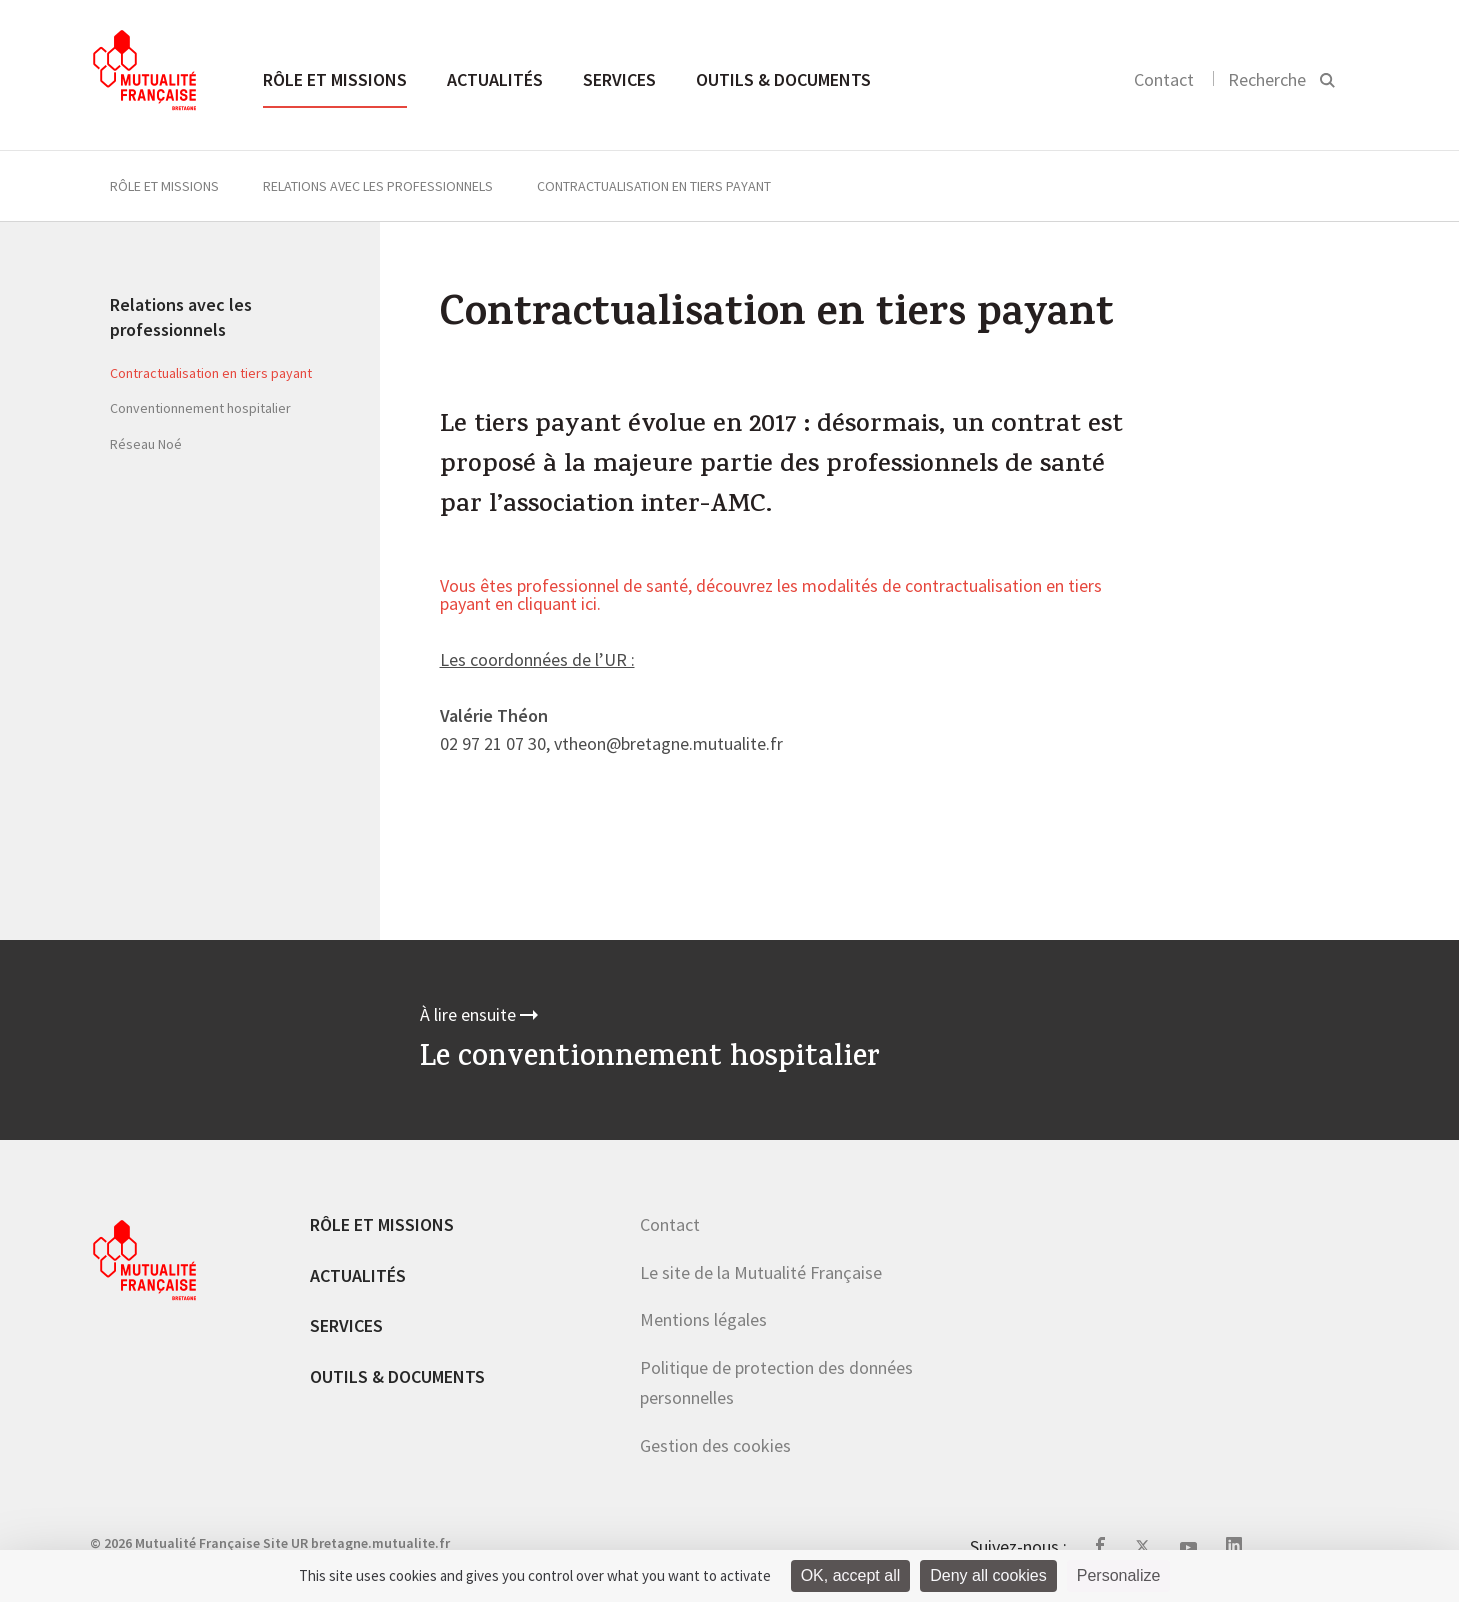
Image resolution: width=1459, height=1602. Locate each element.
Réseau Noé (146, 444)
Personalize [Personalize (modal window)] (1119, 1575)
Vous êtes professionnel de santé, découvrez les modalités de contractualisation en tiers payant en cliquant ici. (771, 596)
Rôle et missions (335, 79)
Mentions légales (703, 1319)
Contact (1164, 79)
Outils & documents (783, 79)
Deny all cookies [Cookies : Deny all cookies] (988, 1575)
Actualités (495, 79)
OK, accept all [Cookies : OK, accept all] (851, 1575)
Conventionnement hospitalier (200, 408)
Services (619, 79)
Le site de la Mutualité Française (761, 1272)
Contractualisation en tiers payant (211, 373)
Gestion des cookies (715, 1445)
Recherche (1267, 79)
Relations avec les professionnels (378, 186)
